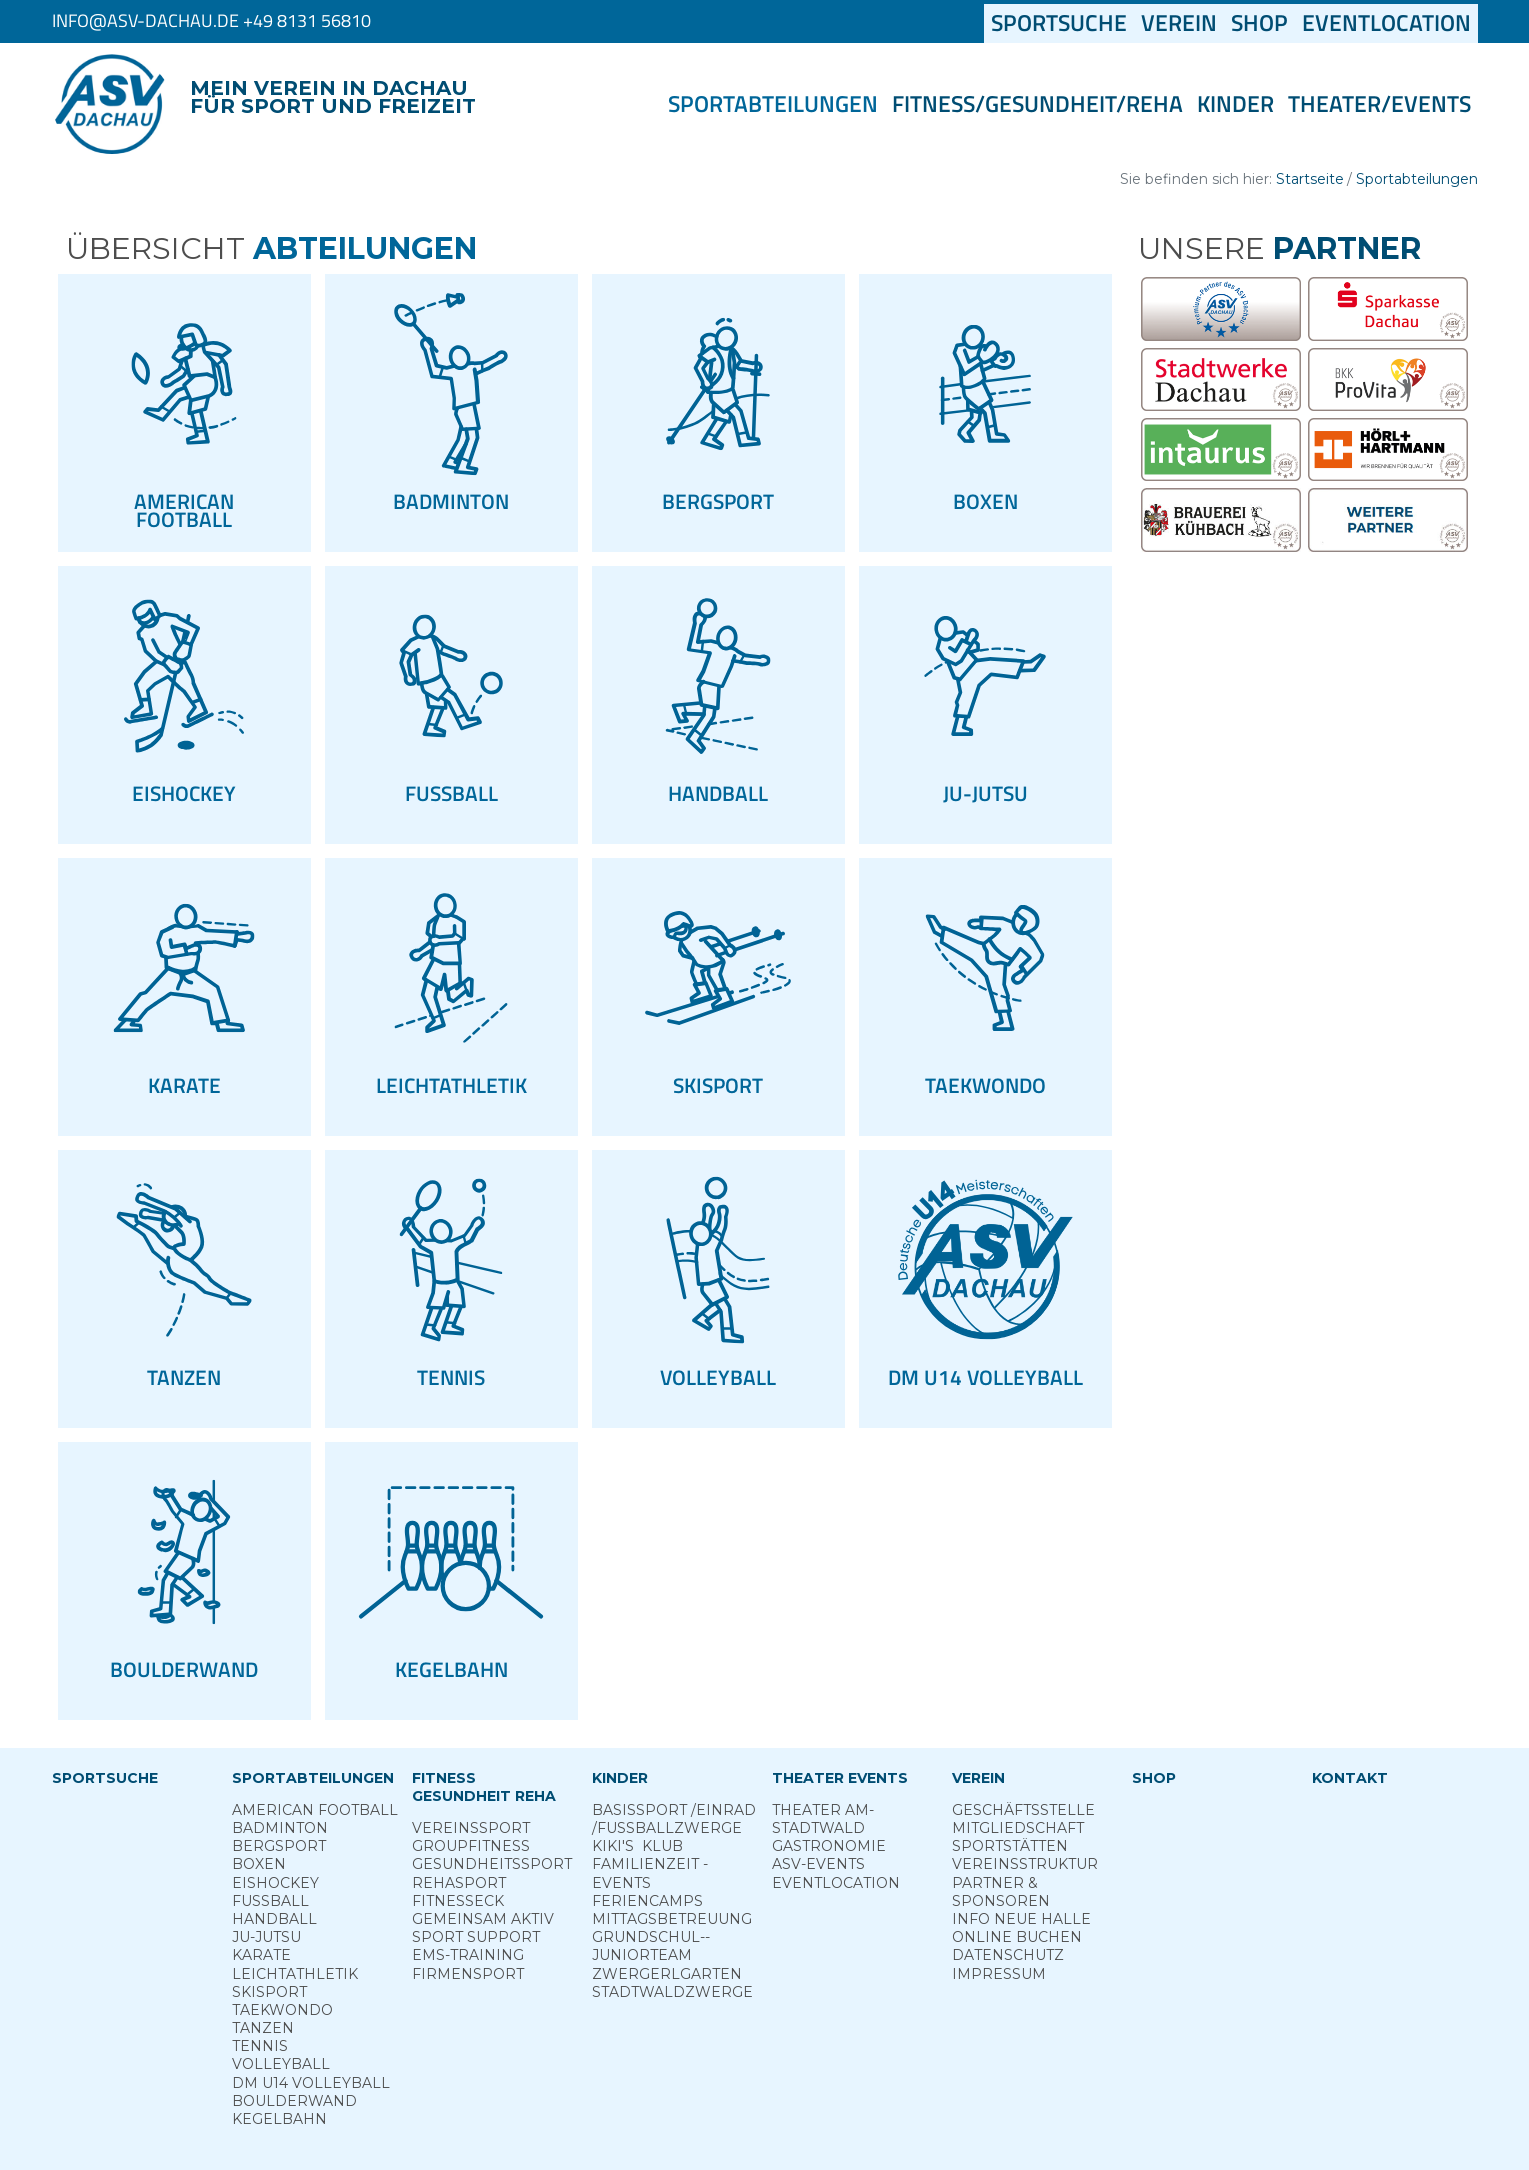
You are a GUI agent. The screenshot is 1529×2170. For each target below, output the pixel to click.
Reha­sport (459, 1883)
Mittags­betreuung (672, 1919)
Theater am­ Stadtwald (823, 1819)
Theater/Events (1379, 104)
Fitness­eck (458, 1901)
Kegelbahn (279, 2119)
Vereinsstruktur (1025, 1864)
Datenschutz (1008, 1955)
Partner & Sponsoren (1001, 1892)
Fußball (270, 1901)
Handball (274, 1919)
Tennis (260, 2046)
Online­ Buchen (1017, 1937)
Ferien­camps (647, 1901)
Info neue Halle (1021, 1919)
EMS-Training (468, 1955)
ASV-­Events (818, 1864)
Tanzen (263, 2028)
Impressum (999, 1974)
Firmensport (468, 1974)
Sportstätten (1010, 1846)
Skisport (269, 1992)
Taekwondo (282, 2010)
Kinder (1235, 104)
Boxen (259, 1864)
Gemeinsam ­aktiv (483, 1919)
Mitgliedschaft (1018, 1828)
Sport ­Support (476, 1937)
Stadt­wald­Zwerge (672, 1992)
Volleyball (281, 2064)
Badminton (280, 1828)
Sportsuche (1062, 23)
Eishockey (275, 1883)
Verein (1179, 23)
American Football (315, 1810)
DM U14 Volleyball (311, 2083)
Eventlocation (1386, 23)
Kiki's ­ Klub (637, 1846)
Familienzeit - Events (650, 1873)
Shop (1259, 23)
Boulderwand (294, 2101)
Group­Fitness (471, 1846)
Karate (261, 1955)
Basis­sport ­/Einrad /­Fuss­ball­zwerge (674, 1819)
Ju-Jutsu (266, 1937)
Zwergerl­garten (667, 1974)
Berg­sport (279, 1846)
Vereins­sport (471, 1828)
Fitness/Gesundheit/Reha (1037, 104)
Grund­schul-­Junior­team (651, 1946)
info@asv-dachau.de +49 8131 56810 (211, 20)
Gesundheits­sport (492, 1864)
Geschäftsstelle (1023, 1810)
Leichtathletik (295, 1974)
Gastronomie (829, 1846)
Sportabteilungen (773, 104)
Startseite (1310, 179)
